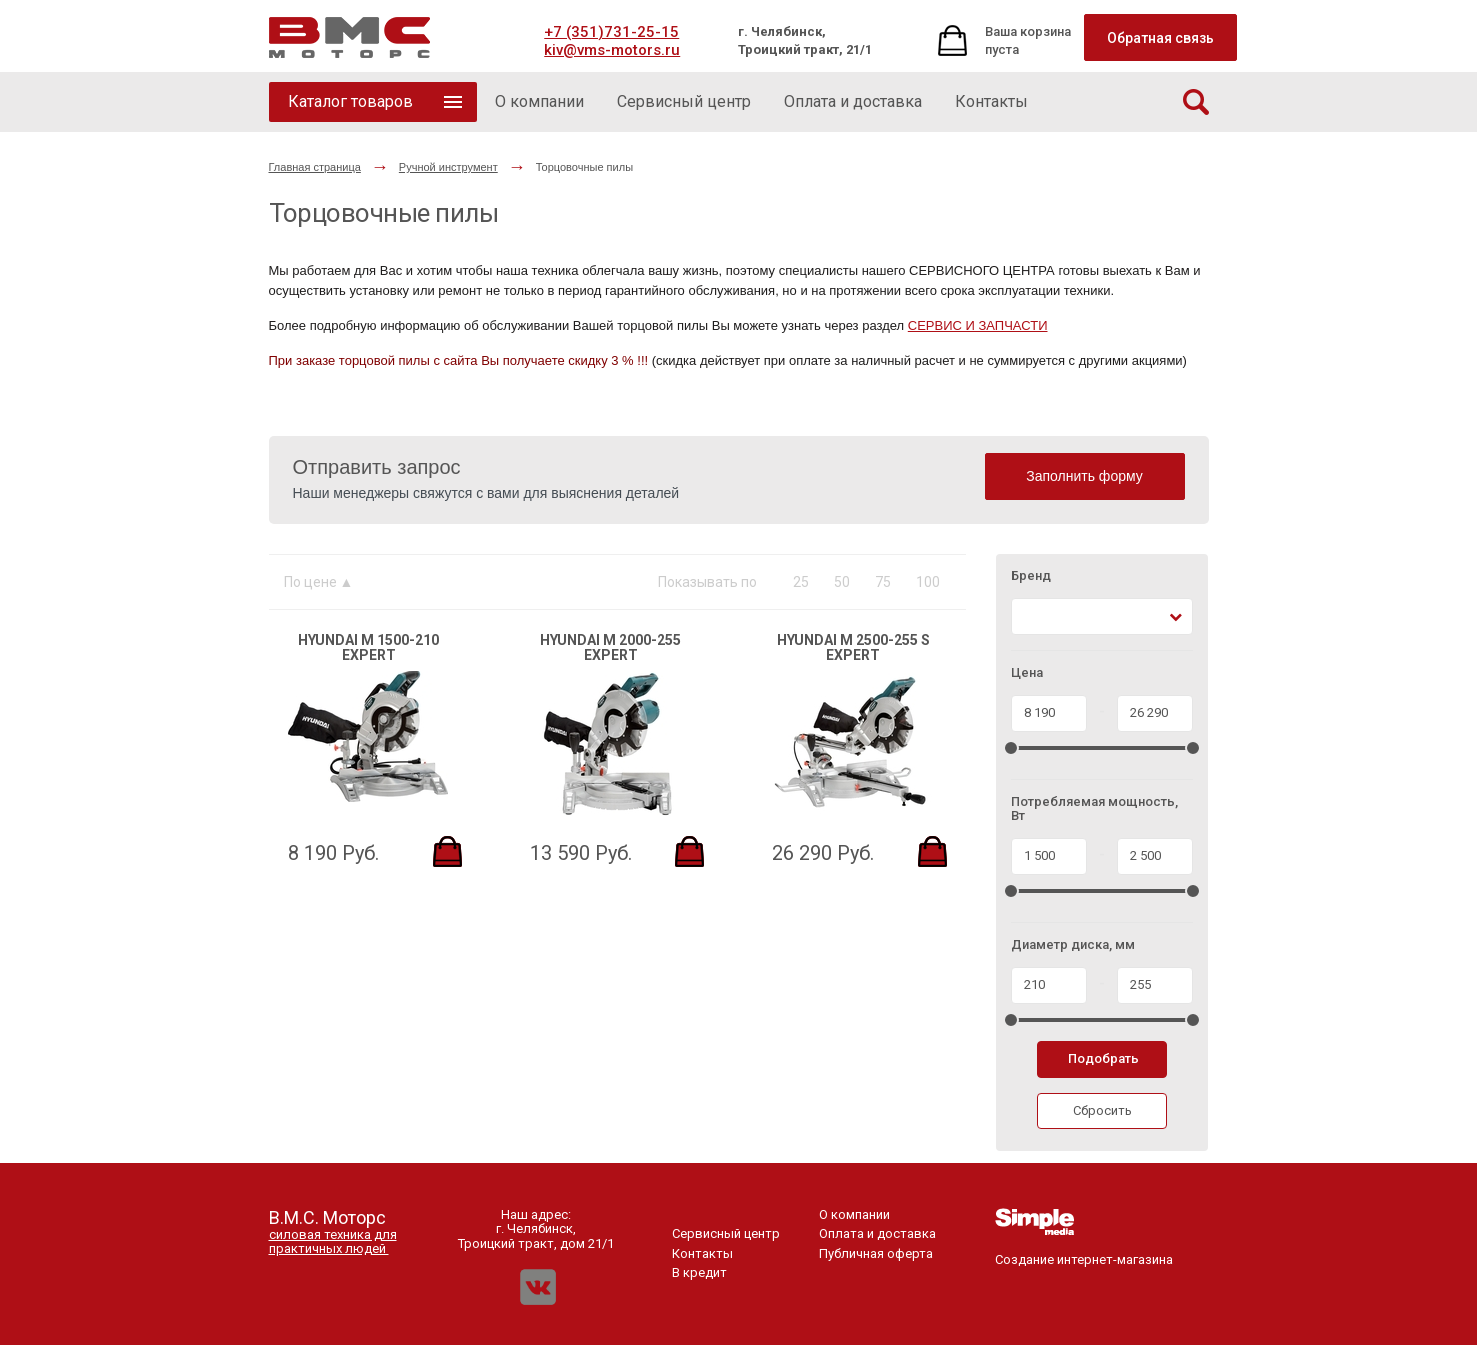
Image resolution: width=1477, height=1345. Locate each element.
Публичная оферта (876, 1253)
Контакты (702, 1253)
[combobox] (1102, 616)
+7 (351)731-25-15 (611, 32)
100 (928, 582)
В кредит (699, 1272)
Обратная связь (1160, 38)
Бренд (1031, 576)
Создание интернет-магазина (1084, 1252)
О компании (854, 1214)
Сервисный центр (726, 1233)
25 (801, 582)
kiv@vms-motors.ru (612, 50)
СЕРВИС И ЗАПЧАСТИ (978, 325)
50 (842, 582)
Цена (1027, 673)
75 (883, 582)
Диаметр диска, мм (1073, 945)
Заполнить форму (1084, 476)
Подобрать (1103, 1058)
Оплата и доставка (877, 1233)
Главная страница (315, 167)
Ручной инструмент (448, 167)
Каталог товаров (350, 101)
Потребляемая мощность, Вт (1094, 809)
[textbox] (1029, 616)
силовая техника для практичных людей (333, 1241)
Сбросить (1102, 1110)
